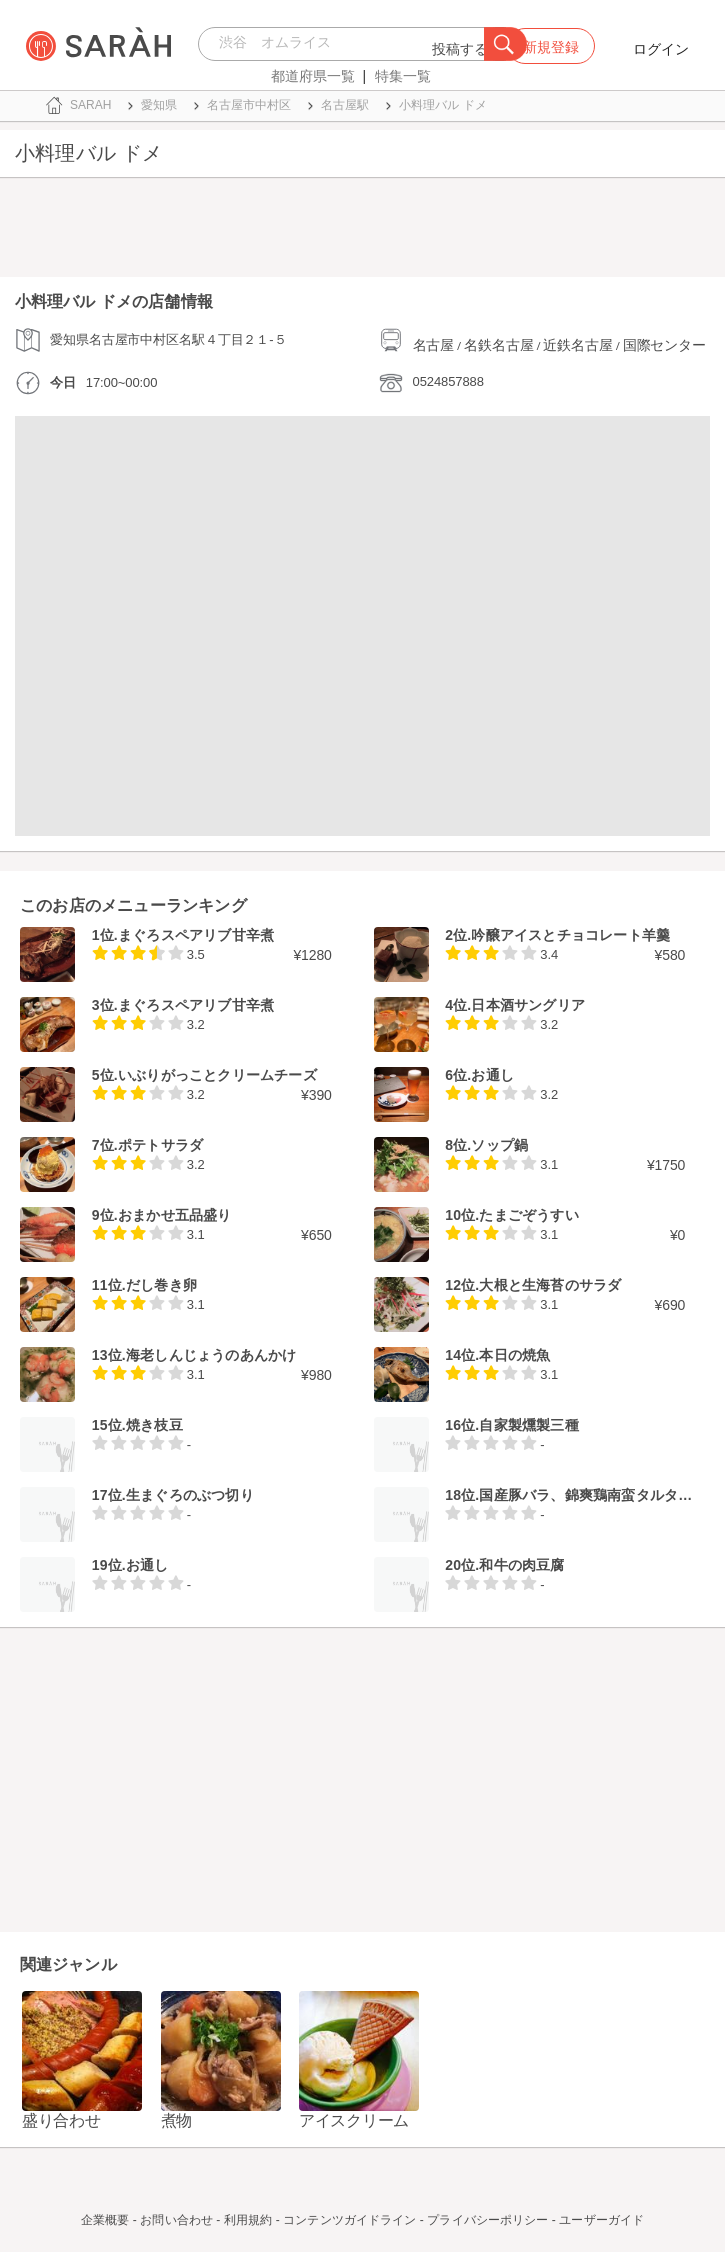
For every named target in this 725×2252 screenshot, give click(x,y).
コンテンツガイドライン (349, 2220)
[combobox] (346, 44)
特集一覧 (403, 76)
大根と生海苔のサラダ (550, 1285)
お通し (492, 1075)
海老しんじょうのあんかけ (211, 1355)
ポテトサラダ (160, 1145)
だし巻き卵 (161, 1285)
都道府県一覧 (313, 76)
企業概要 (105, 2220)
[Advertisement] (362, 232)
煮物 (176, 2120)
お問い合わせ (176, 2220)
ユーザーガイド (601, 2220)
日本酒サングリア (528, 1005)
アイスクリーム (354, 2120)
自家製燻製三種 (528, 1425)
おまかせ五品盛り (175, 1215)
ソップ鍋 (499, 1145)
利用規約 (248, 2220)
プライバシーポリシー (487, 2220)
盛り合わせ (61, 2120)
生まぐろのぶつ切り (190, 1495)
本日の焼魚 (514, 1355)
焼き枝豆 (154, 1425)
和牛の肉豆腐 (521, 1565)
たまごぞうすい (528, 1215)
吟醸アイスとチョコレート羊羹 (570, 935)
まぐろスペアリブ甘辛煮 (196, 935)
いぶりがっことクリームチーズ (217, 1075)
